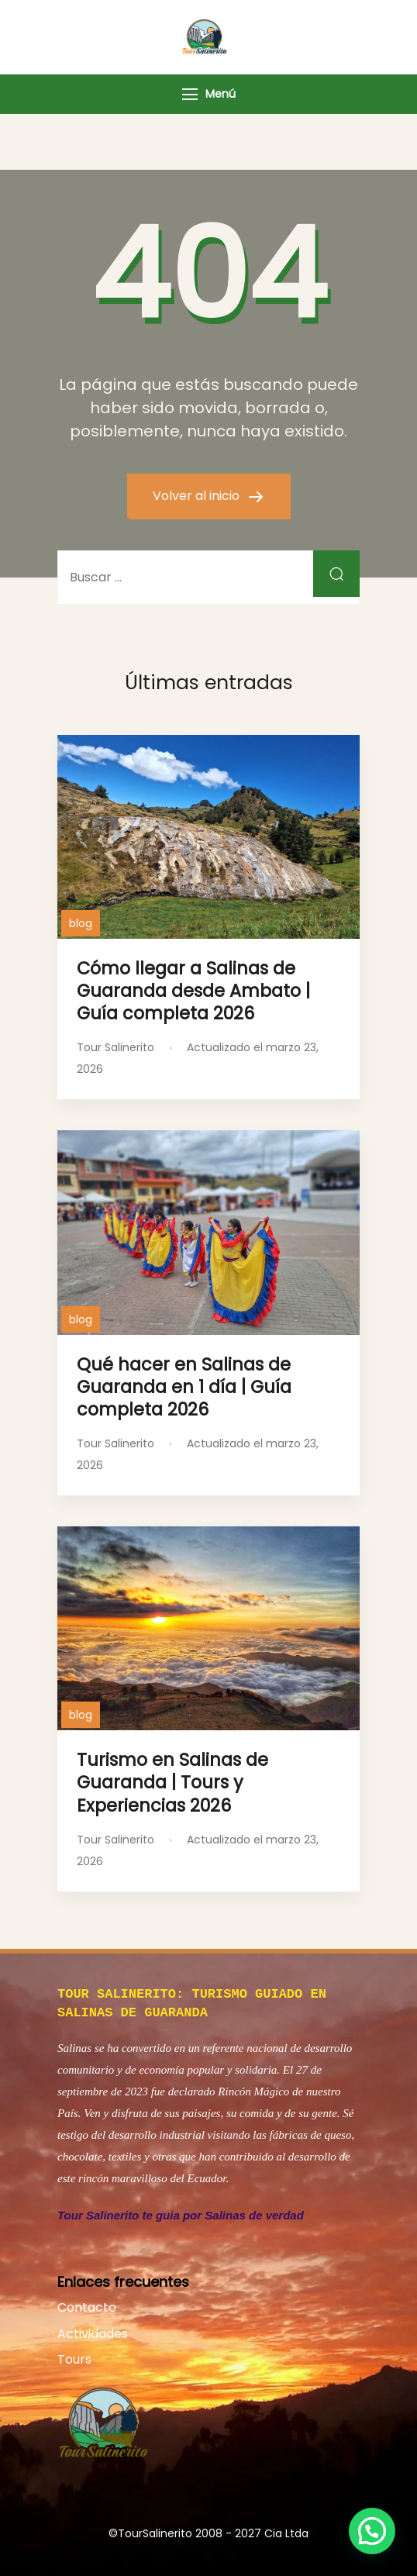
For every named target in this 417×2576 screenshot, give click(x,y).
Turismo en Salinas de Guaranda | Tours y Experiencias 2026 (172, 1782)
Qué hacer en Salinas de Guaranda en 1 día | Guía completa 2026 (184, 1387)
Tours (74, 2356)
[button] (372, 2531)
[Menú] (190, 94)
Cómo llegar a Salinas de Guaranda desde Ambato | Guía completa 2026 (193, 991)
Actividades (92, 2331)
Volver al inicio (198, 496)
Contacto (86, 2304)
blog (80, 923)
